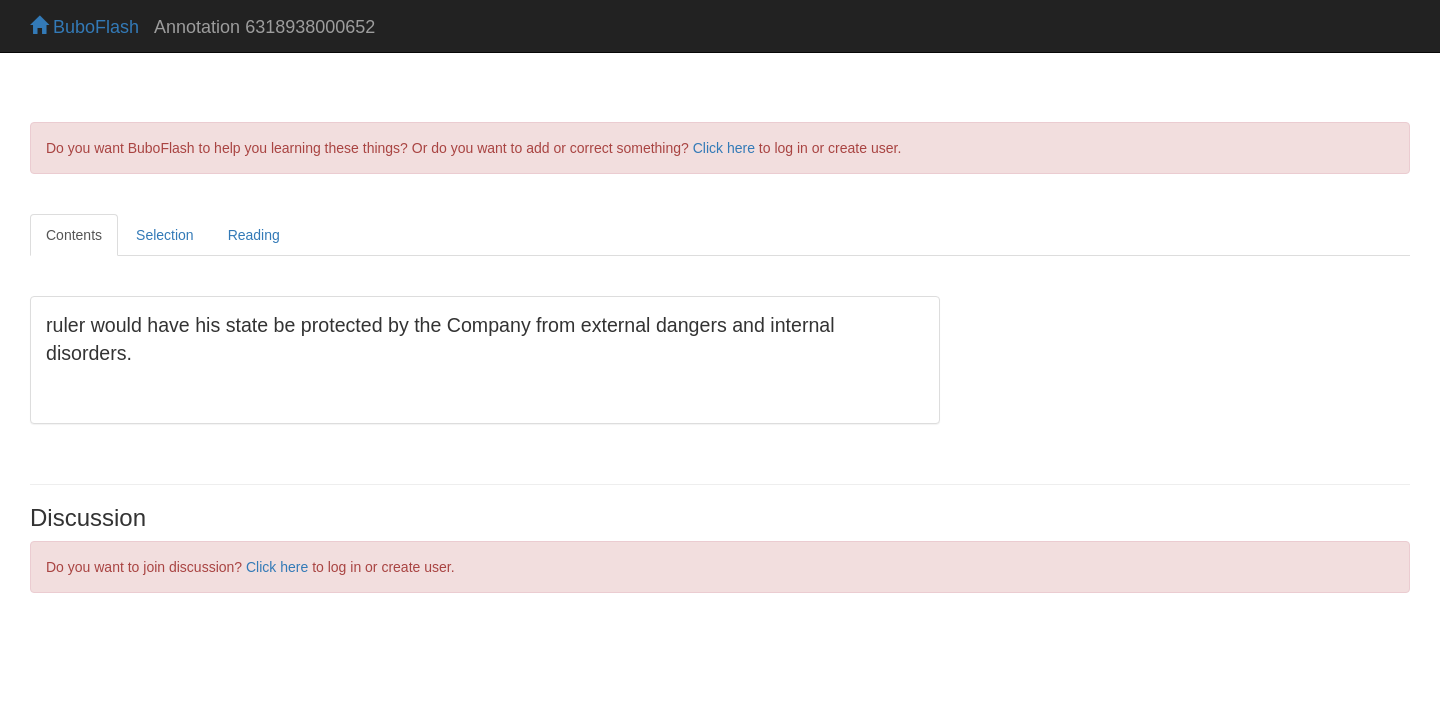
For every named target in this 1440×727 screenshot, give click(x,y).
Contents (74, 235)
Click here (724, 148)
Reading (254, 235)
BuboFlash (84, 27)
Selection (165, 235)
